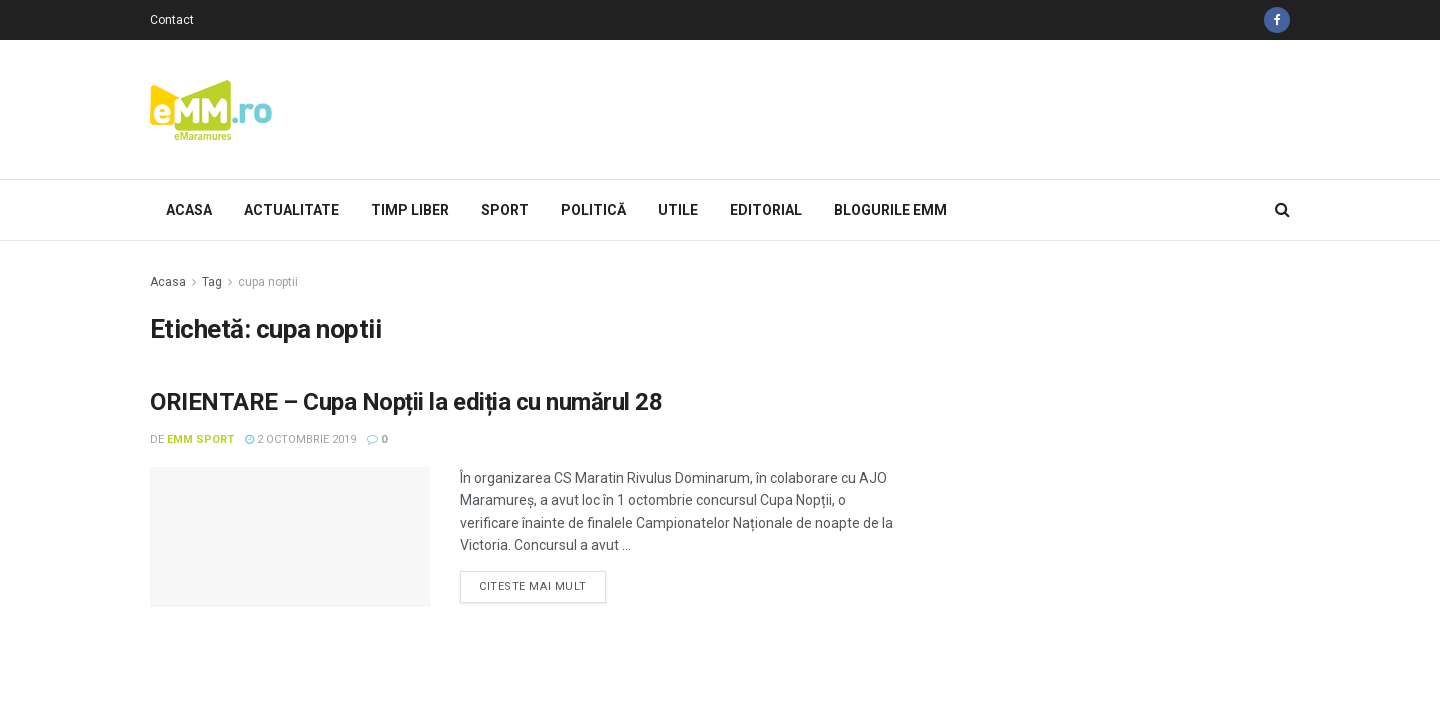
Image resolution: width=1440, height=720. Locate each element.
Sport (505, 210)
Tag (212, 282)
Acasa (189, 210)
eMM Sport (200, 439)
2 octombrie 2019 (300, 439)
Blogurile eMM (890, 210)
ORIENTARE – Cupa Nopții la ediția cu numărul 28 (406, 402)
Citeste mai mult (533, 586)
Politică (593, 210)
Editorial (766, 210)
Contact (172, 20)
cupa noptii (268, 282)
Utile (678, 210)
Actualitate (291, 210)
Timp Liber (410, 210)
